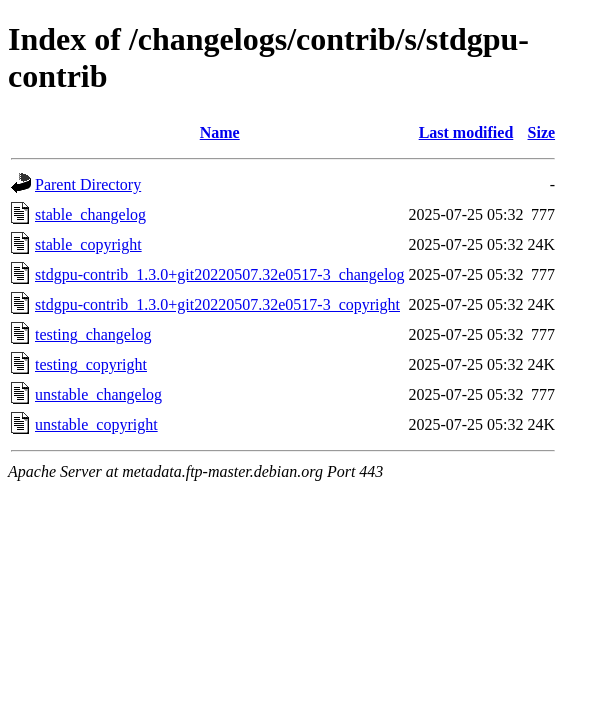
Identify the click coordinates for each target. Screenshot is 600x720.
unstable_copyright (96, 424)
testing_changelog (93, 334)
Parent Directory (88, 184)
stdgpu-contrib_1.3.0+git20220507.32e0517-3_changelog (219, 274)
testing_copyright (91, 364)
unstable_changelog (98, 394)
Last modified (466, 132)
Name (220, 132)
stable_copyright (88, 244)
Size (542, 132)
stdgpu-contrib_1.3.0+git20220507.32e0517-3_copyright (217, 304)
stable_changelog (90, 214)
